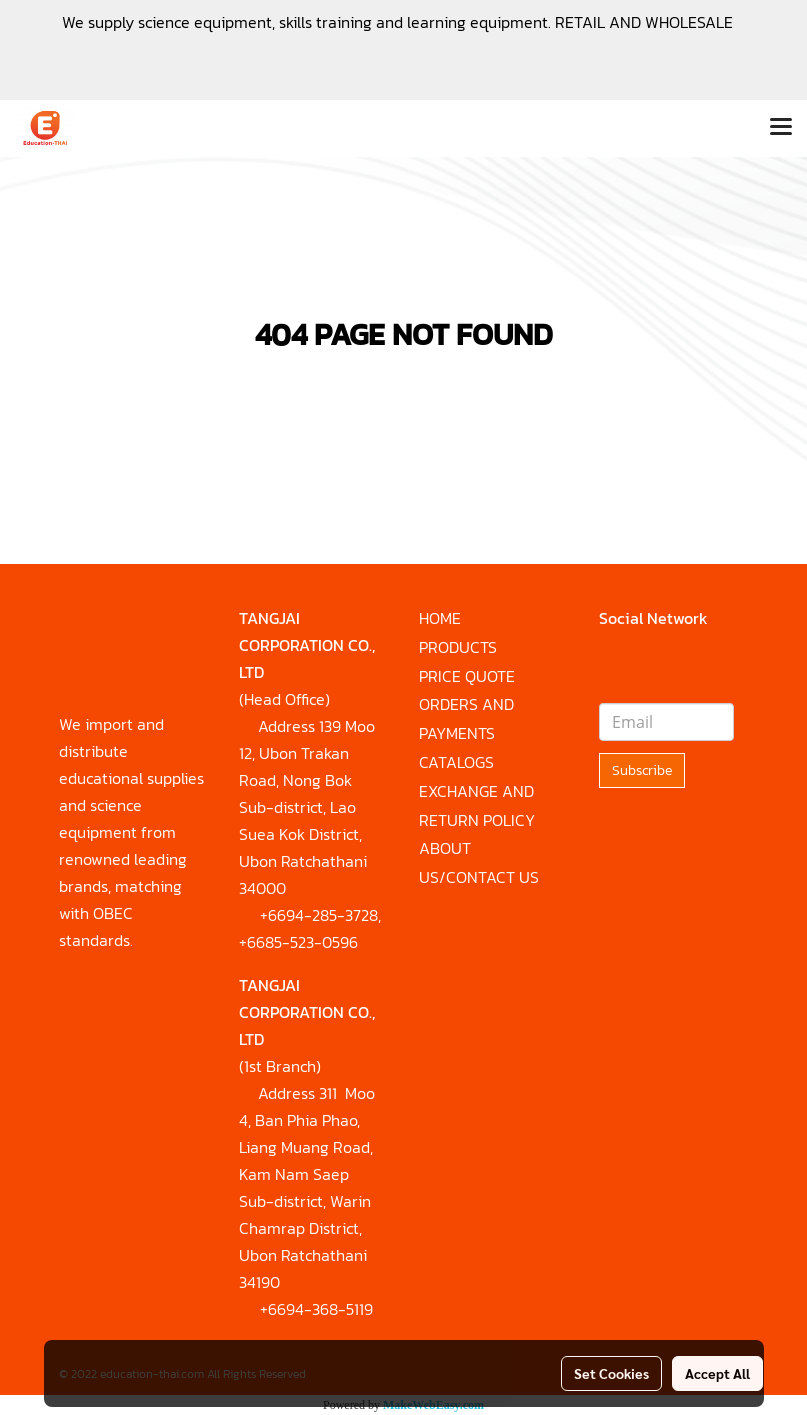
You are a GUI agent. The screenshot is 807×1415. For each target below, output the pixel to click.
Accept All (717, 1373)
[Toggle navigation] (781, 128)
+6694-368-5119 (316, 1309)
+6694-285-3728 (319, 915)
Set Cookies (611, 1373)
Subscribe (642, 770)
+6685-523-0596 (298, 942)
